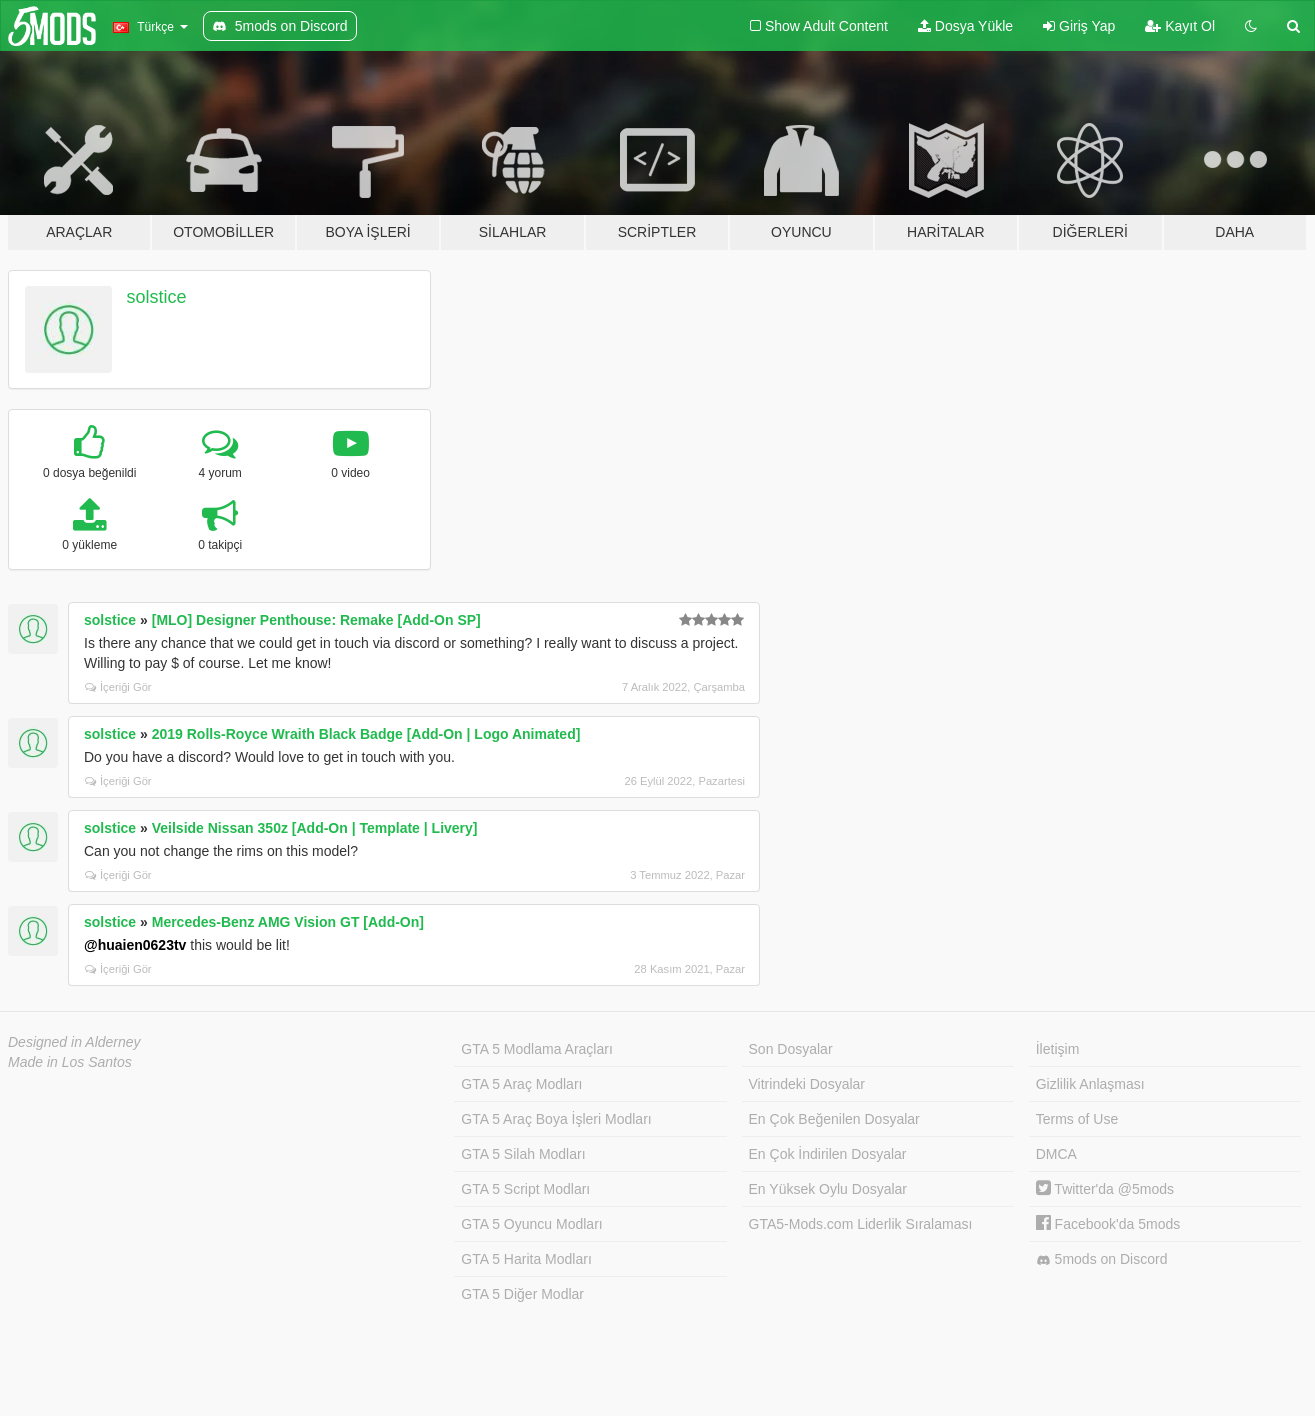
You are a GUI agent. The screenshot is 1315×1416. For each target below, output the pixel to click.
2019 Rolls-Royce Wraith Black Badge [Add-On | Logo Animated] (366, 734)
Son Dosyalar (791, 1049)
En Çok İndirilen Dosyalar (828, 1154)
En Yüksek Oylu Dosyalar (828, 1189)
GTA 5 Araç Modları (521, 1084)
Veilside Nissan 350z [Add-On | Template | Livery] (315, 828)
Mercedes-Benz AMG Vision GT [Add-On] (288, 922)
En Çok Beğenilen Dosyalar (834, 1119)
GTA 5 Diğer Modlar (522, 1294)
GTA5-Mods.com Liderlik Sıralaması (861, 1224)
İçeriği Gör (118, 687)
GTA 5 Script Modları (525, 1189)
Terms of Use (1077, 1119)
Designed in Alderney (74, 1042)
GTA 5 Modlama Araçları (536, 1049)
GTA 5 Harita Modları (526, 1259)
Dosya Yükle (965, 26)
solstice (157, 297)
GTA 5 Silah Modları (523, 1154)
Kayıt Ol (1180, 26)
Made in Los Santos (70, 1062)
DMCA (1056, 1154)
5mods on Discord (1102, 1259)
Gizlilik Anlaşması (1090, 1084)
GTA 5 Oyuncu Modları (531, 1224)
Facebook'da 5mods (1108, 1224)
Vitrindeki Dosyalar (807, 1084)
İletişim (1058, 1049)
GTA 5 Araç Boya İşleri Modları (556, 1119)
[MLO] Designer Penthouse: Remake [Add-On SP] (316, 620)
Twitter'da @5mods (1105, 1189)
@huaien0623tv (135, 945)
